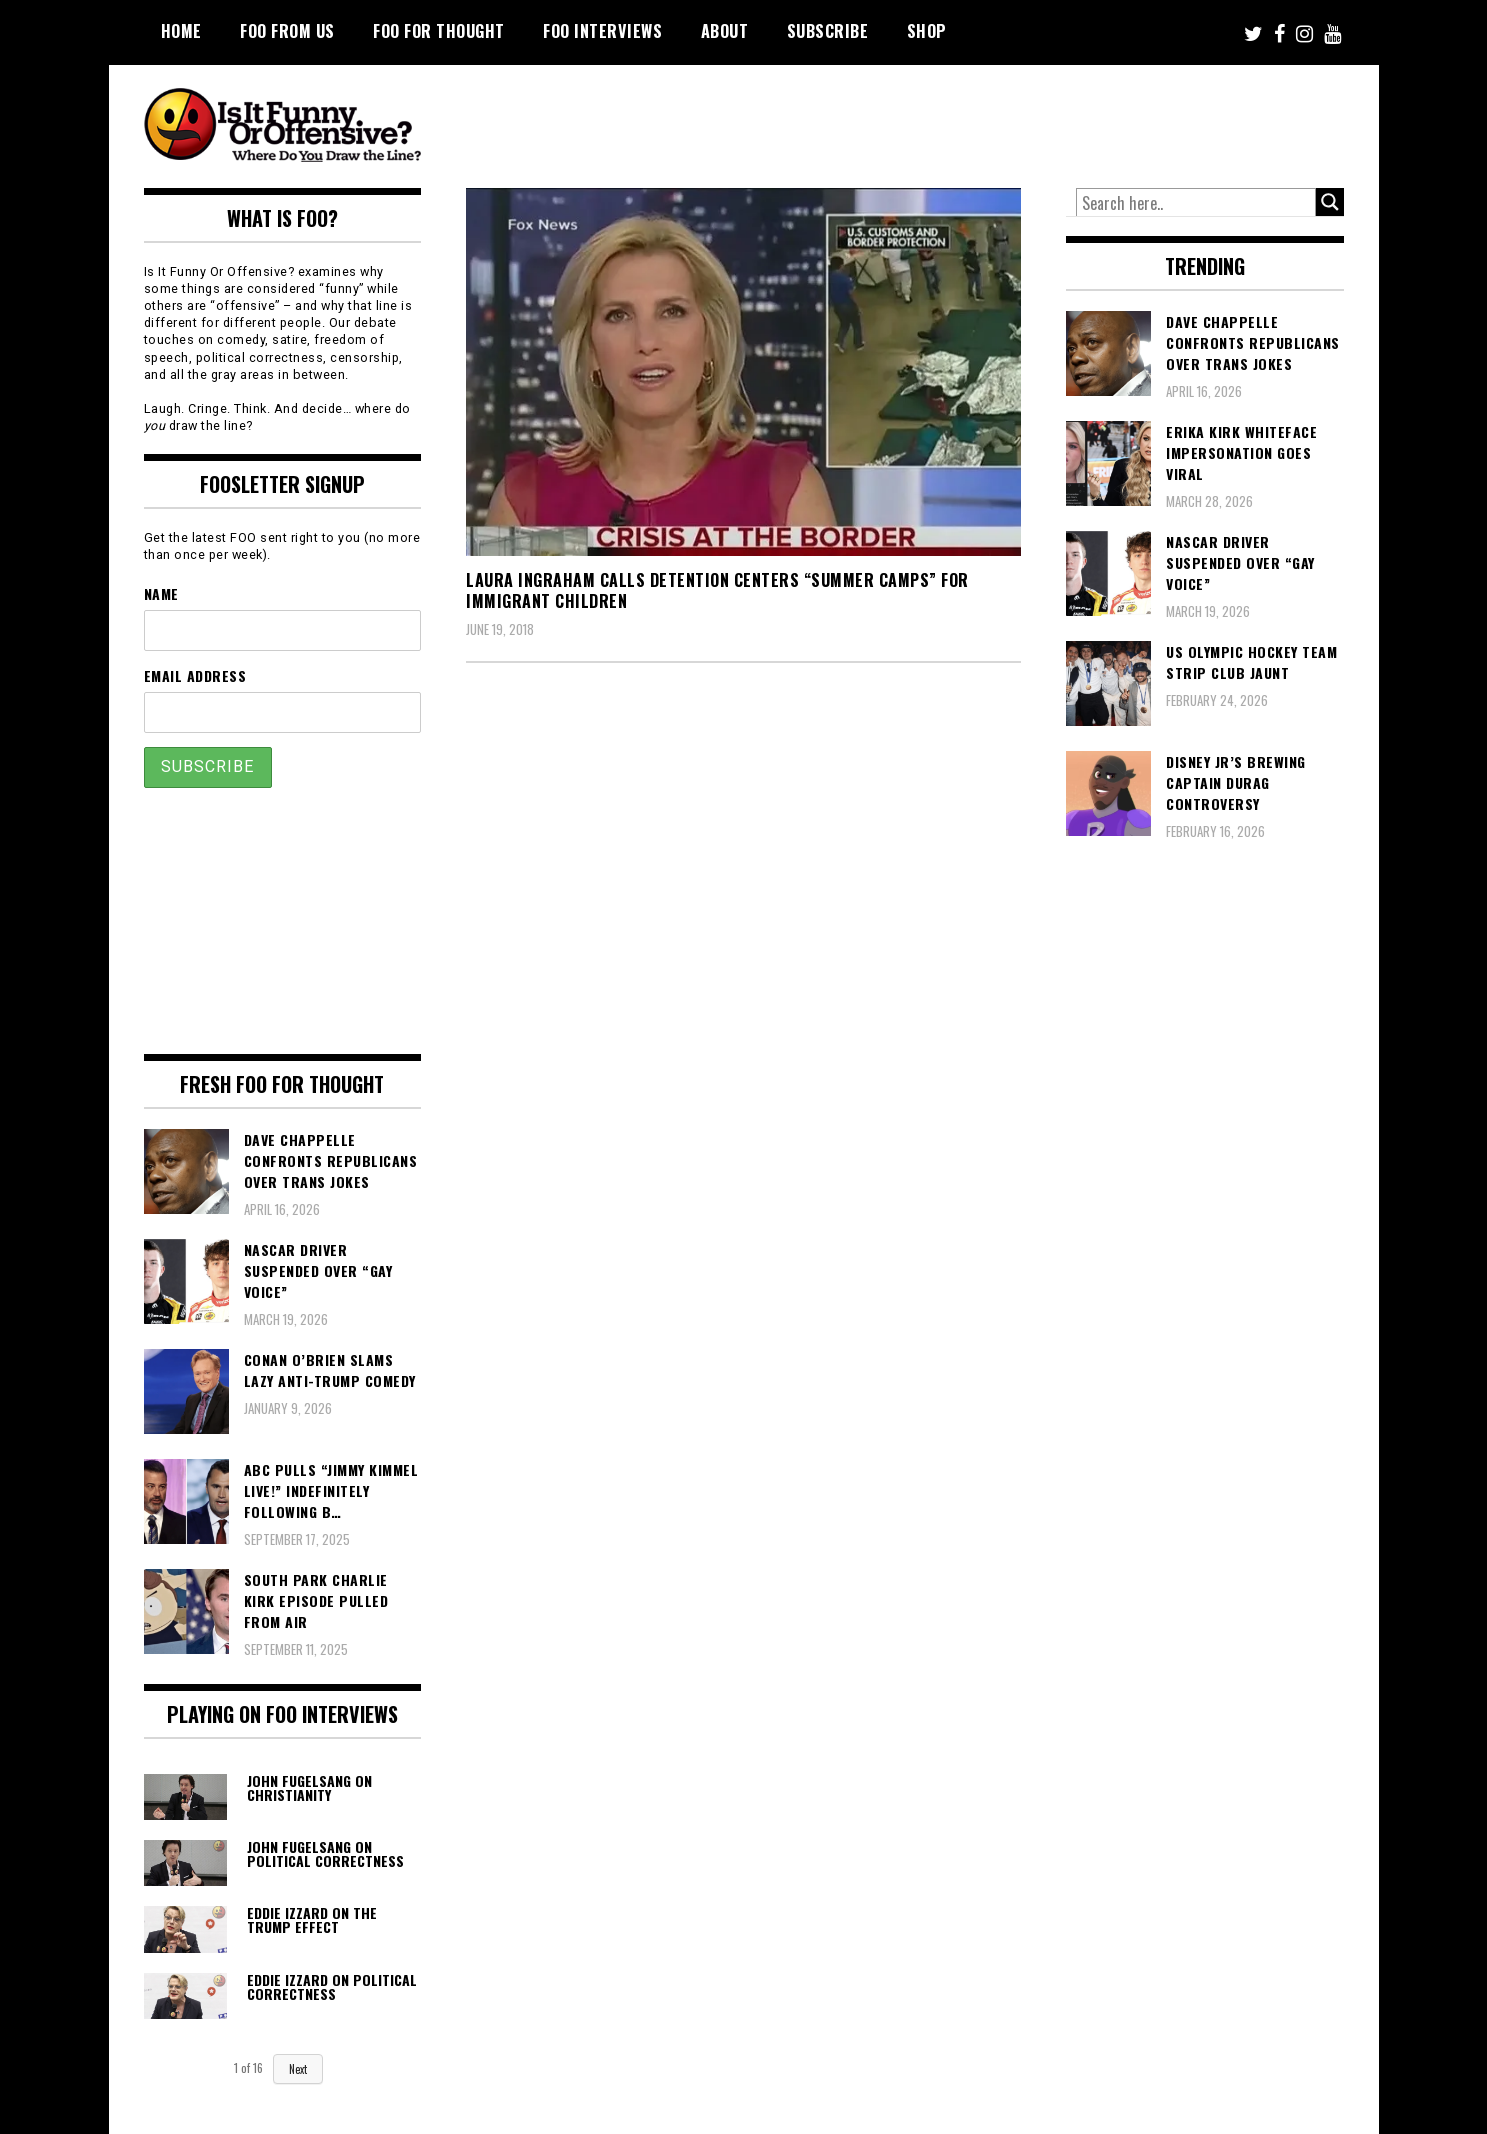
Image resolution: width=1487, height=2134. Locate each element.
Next (298, 2069)
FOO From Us (287, 31)
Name (161, 593)
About (725, 31)
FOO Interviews (602, 31)
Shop (927, 31)
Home (181, 31)
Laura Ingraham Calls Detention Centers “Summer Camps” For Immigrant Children (717, 590)
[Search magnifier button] (1330, 202)
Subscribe (828, 31)
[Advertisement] (970, 120)
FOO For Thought (439, 31)
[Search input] (1196, 203)
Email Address (195, 675)
